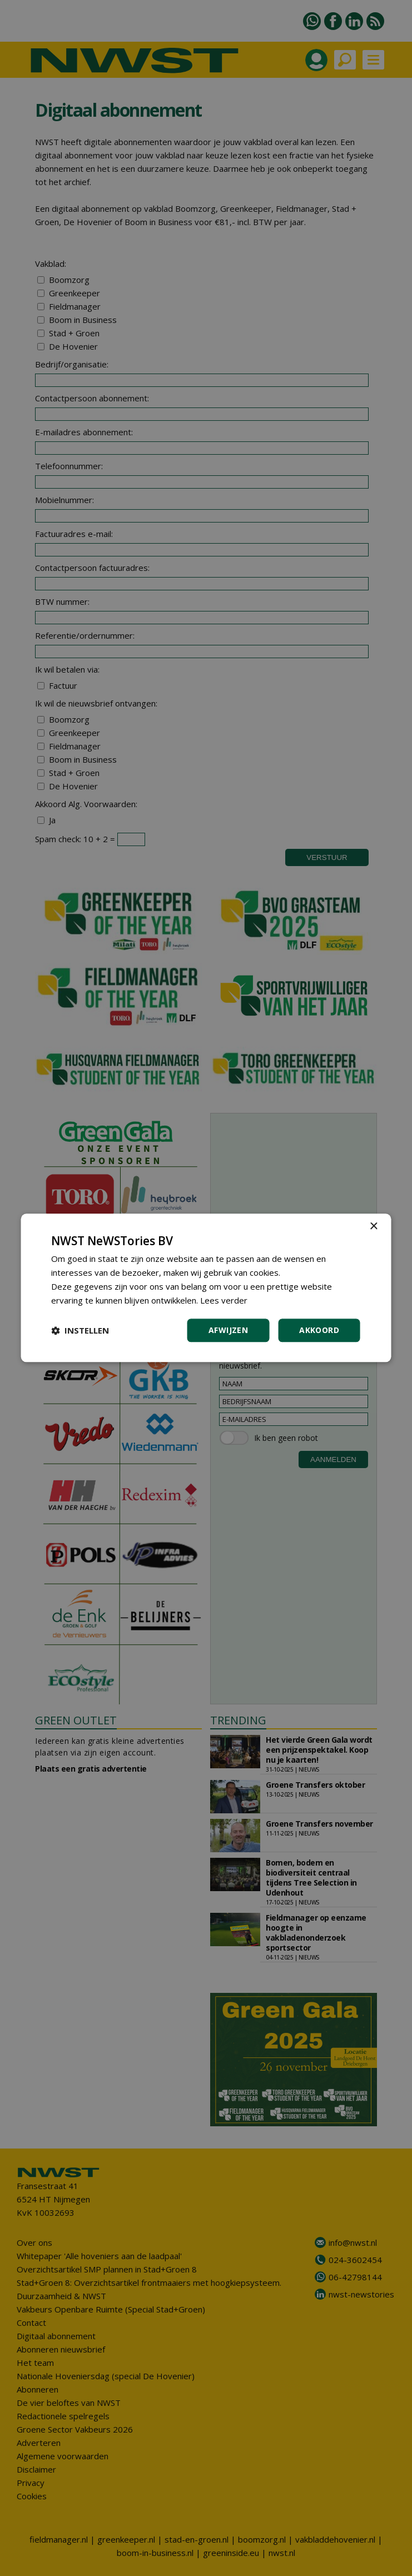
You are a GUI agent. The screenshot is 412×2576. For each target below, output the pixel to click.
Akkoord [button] (319, 1330)
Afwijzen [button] (228, 1330)
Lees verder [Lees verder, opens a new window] (223, 1300)
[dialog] (206, 1288)
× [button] (373, 1226)
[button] (80, 1331)
